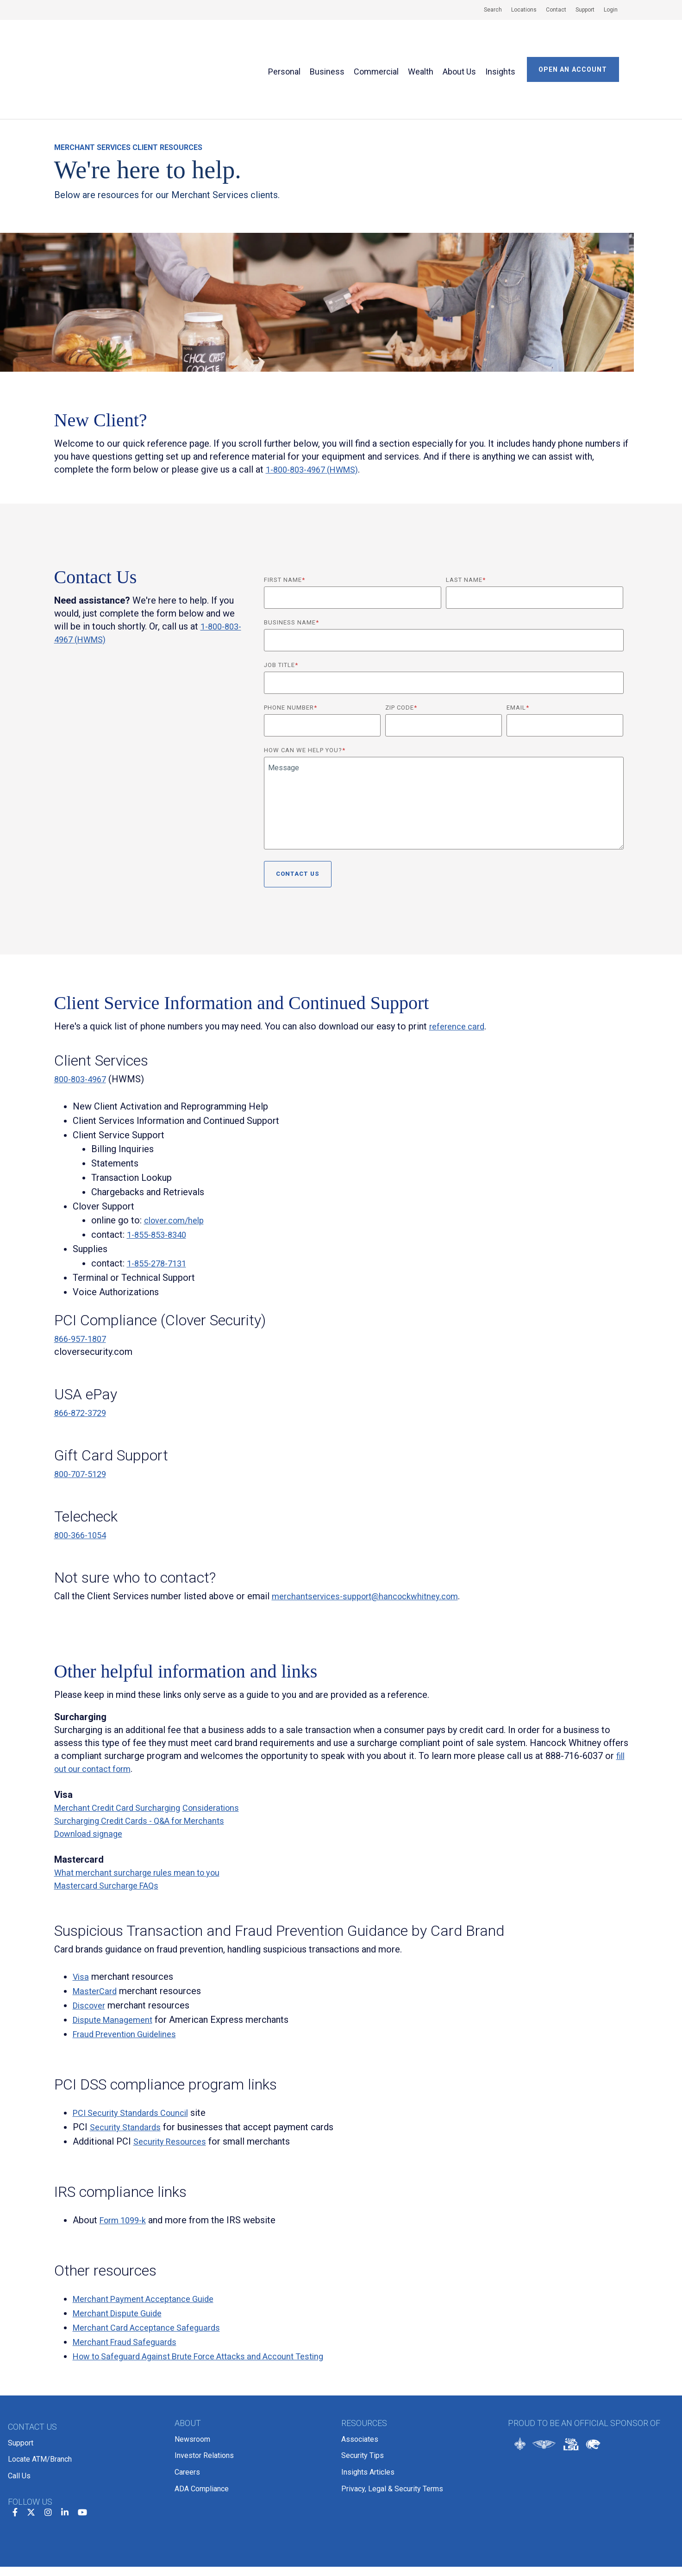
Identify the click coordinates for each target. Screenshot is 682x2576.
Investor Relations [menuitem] (204, 2391)
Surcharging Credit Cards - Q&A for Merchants (148, 1763)
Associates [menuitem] (359, 2379)
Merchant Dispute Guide (121, 2255)
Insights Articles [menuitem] (367, 2403)
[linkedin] (65, 2440)
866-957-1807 (83, 1281)
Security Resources (173, 2083)
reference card (459, 968)
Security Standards (128, 2069)
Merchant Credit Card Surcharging (123, 1750)
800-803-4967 (83, 1021)
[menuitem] (488, 9)
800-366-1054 (83, 1477)
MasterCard (97, 1933)
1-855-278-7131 (160, 1205)
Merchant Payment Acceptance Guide (149, 2241)
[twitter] (31, 2440)
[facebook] (15, 2440)
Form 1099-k (126, 2162)
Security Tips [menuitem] (362, 2391)
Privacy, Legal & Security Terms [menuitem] (392, 2415)
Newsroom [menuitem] (192, 2379)
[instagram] (48, 2440)
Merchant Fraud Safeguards (129, 2284)
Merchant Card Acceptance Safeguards (152, 2270)
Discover (91, 1947)
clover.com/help (177, 1162)
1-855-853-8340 (160, 1177)
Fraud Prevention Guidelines (130, 1976)
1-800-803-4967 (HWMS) (317, 412)
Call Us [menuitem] (19, 2407)
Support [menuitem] (20, 2383)
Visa (81, 1919)
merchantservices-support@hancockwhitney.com (372, 1538)
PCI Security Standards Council (136, 2055)
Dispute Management (116, 1962)
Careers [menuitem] (187, 2403)
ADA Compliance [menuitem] (202, 2415)
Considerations (225, 1750)
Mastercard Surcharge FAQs (111, 1828)
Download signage (91, 1776)
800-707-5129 (83, 1416)
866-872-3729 (83, 1355)
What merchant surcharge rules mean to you (143, 1815)
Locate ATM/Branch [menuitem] (40, 2395)
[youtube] (82, 2440)
